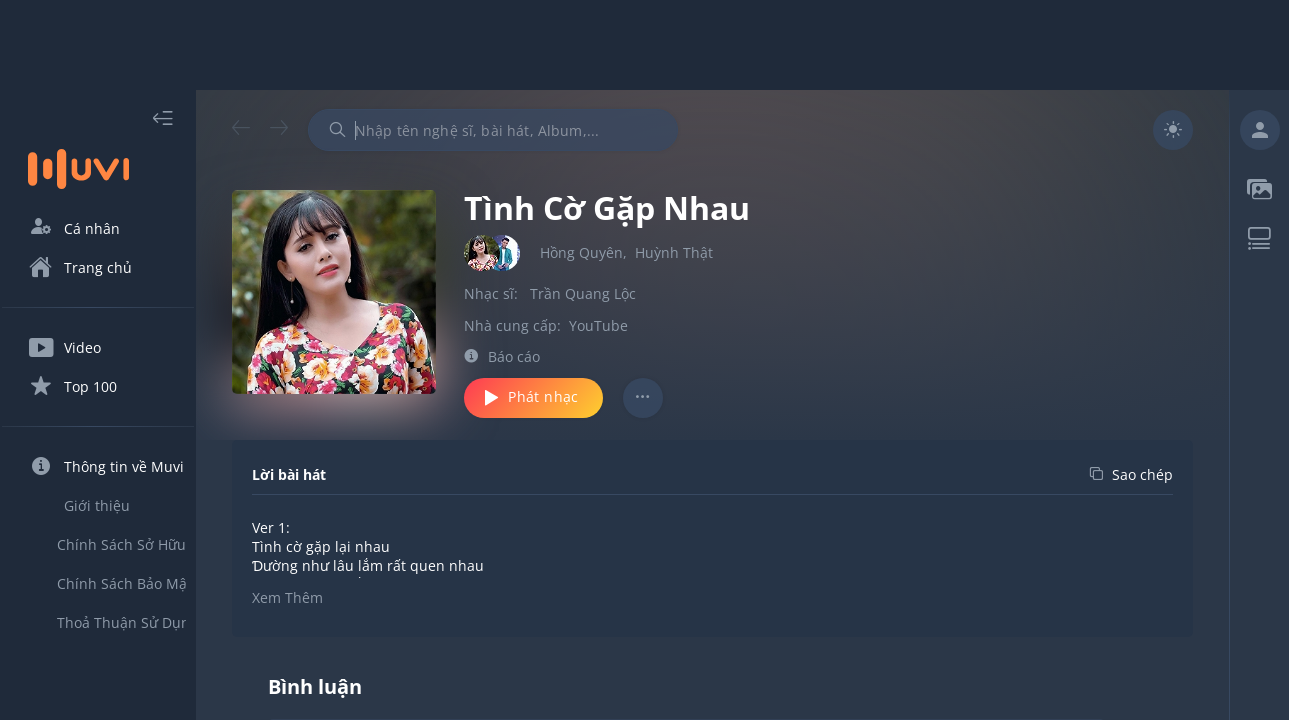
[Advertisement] (645, 45)
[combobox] (529, 130)
